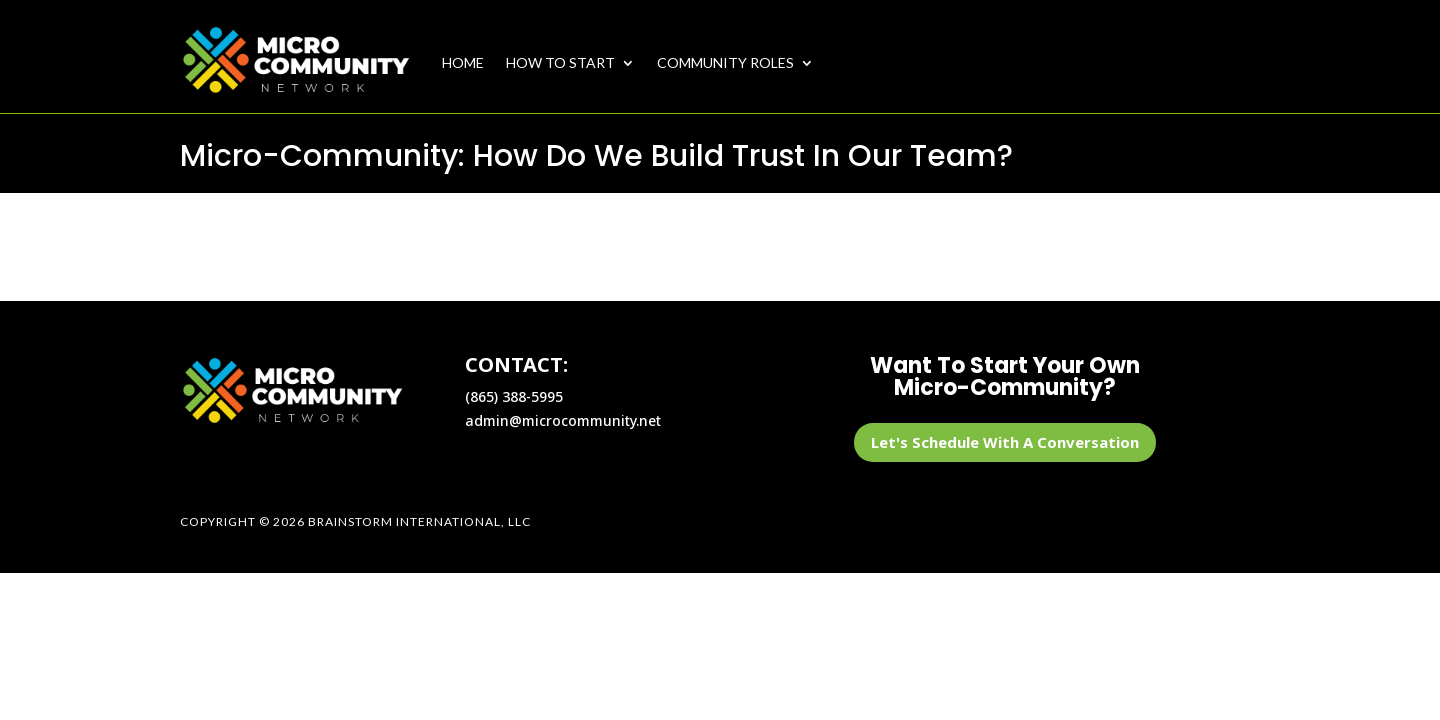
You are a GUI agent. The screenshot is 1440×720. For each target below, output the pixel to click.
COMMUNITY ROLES (725, 62)
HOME (463, 62)
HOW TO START (560, 62)
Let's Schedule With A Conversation (1005, 442)
